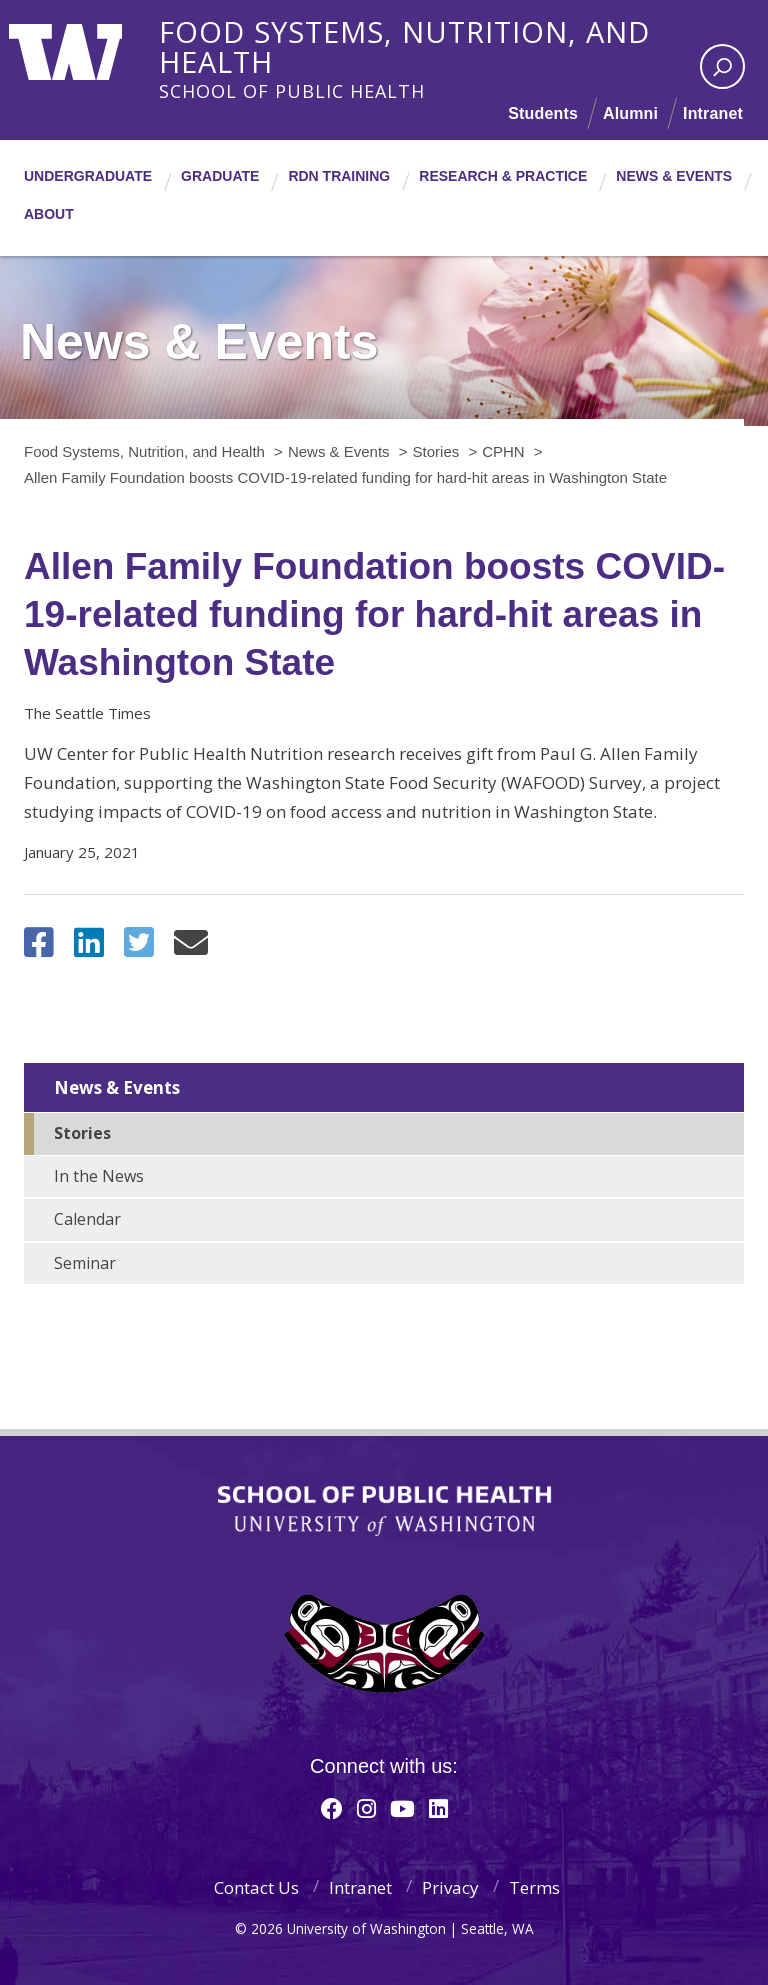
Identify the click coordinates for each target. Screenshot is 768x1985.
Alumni (630, 113)
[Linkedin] (438, 1808)
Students (543, 113)
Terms (534, 1887)
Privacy (450, 1887)
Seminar (85, 1263)
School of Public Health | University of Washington (384, 1511)
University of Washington (90, 45)
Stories (82, 1133)
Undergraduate (88, 176)
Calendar (87, 1219)
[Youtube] (402, 1808)
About (49, 214)
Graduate (220, 176)
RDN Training (339, 176)
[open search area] (722, 66)
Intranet (713, 113)
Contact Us (256, 1887)
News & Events (674, 176)
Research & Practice (503, 176)
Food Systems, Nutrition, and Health (459, 29)
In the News (99, 1176)
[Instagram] (366, 1808)
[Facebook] (332, 1808)
